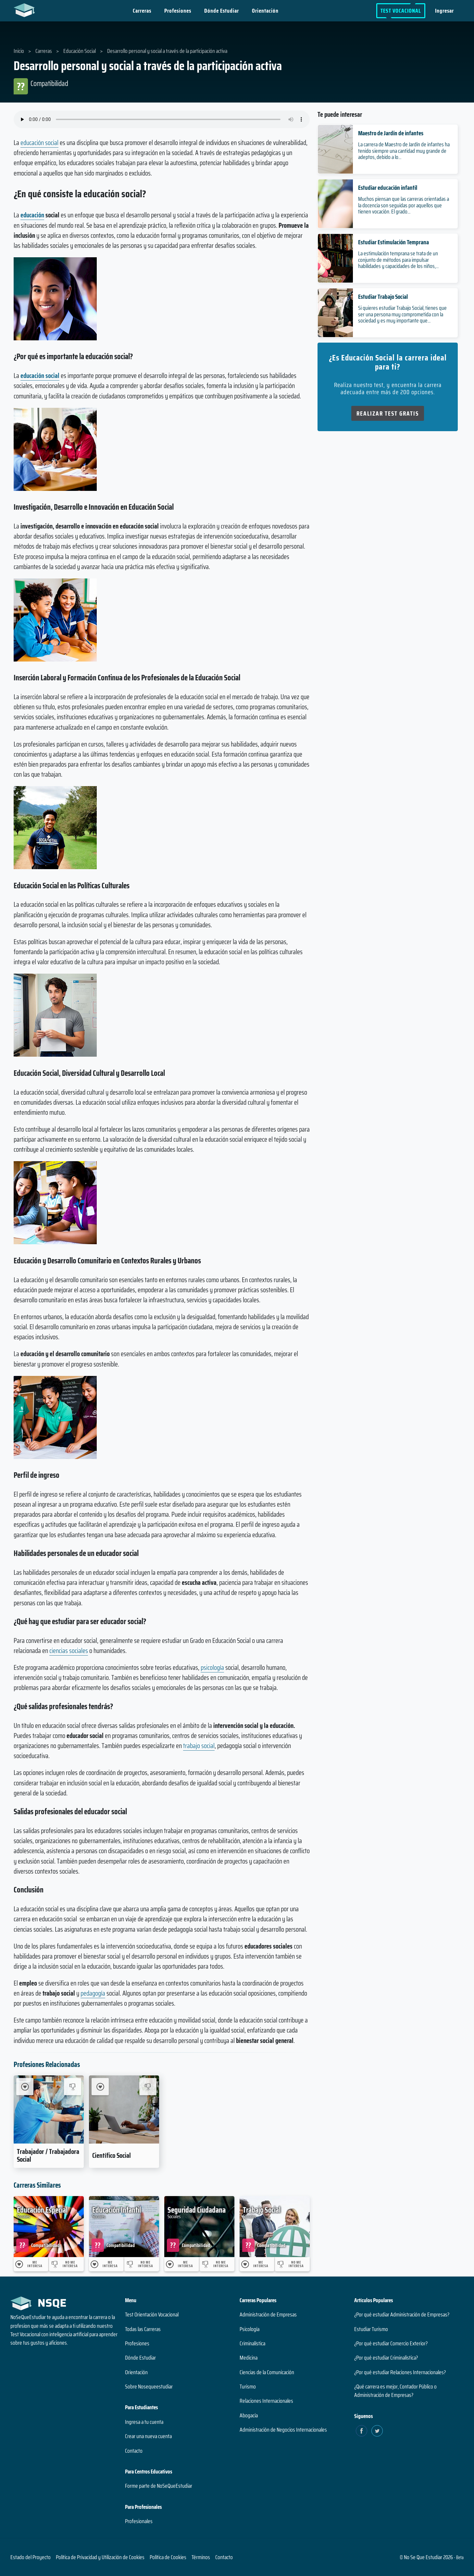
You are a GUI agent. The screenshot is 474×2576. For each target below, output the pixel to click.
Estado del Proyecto (30, 2557)
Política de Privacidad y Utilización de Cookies (100, 2557)
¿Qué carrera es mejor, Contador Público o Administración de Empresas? (395, 2391)
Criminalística (252, 2343)
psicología (212, 1667)
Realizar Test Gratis (387, 413)
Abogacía (249, 2415)
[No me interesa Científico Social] (147, 2086)
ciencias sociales (68, 1650)
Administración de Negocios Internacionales (283, 2429)
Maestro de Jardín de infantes (390, 133)
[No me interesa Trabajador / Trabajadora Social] (72, 2086)
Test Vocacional (400, 10)
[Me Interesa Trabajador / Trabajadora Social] (24, 2086)
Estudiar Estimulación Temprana (393, 242)
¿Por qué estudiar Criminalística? (386, 2357)
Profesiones (177, 10)
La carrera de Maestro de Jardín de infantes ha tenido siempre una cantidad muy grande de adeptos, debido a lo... (404, 150)
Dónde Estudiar (221, 10)
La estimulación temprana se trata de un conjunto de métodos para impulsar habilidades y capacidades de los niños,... (398, 259)
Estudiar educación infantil (387, 187)
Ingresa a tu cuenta (144, 2421)
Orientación (265, 10)
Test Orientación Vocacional (152, 2314)
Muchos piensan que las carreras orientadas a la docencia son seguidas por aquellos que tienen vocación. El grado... (403, 205)
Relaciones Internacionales (266, 2400)
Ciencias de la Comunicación (267, 2372)
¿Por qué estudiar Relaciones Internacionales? (400, 2372)
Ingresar (444, 10)
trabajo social (199, 1745)
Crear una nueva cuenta (148, 2436)
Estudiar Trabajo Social (383, 296)
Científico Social (111, 2155)
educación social (39, 142)
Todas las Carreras (143, 2329)
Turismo (248, 2386)
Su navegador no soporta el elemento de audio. (162, 119)
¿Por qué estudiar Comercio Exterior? (391, 2343)
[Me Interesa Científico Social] (100, 2086)
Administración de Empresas (268, 2314)
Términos (201, 2557)
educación (32, 215)
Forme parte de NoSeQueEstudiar (158, 2485)
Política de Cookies (168, 2557)
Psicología (249, 2329)
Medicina (248, 2357)
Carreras (142, 10)
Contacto (134, 2450)
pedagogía (93, 1993)
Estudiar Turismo (371, 2329)
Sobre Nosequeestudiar (149, 2386)
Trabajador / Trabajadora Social (48, 2155)
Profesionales (139, 2521)
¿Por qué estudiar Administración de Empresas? (401, 2314)
